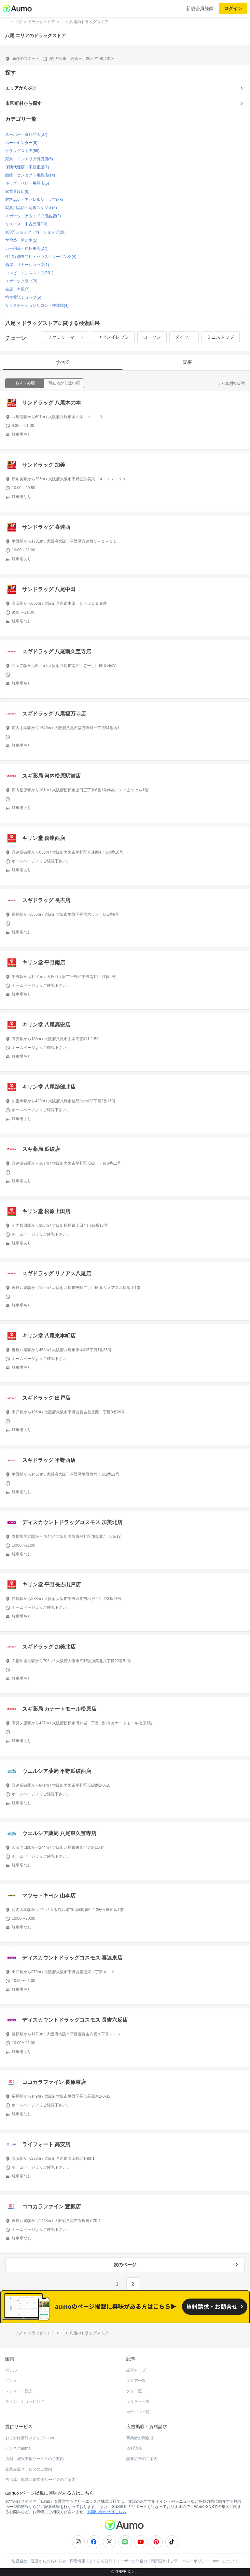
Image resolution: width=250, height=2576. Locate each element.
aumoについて (225, 2561)
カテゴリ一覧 (138, 2412)
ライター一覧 (138, 2401)
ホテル (11, 2370)
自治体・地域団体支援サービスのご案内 (40, 2480)
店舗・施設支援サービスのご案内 (34, 2459)
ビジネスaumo (18, 2448)
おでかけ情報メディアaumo (29, 2438)
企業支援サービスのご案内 (28, 2469)
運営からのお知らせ (48, 2561)
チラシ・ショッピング (24, 2401)
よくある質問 (100, 2561)
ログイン (233, 8)
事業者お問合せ (140, 2438)
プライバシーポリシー (189, 2561)
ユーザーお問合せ (131, 2561)
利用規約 (159, 2561)
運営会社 (19, 2561)
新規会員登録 (200, 8)
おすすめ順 (25, 383)
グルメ (11, 2381)
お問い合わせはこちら (106, 2512)
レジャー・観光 (19, 2391)
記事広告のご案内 (142, 2459)
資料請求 (134, 2448)
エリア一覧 (136, 2381)
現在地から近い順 (64, 383)
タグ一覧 (134, 2391)
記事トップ (136, 2370)
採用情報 (77, 2561)
